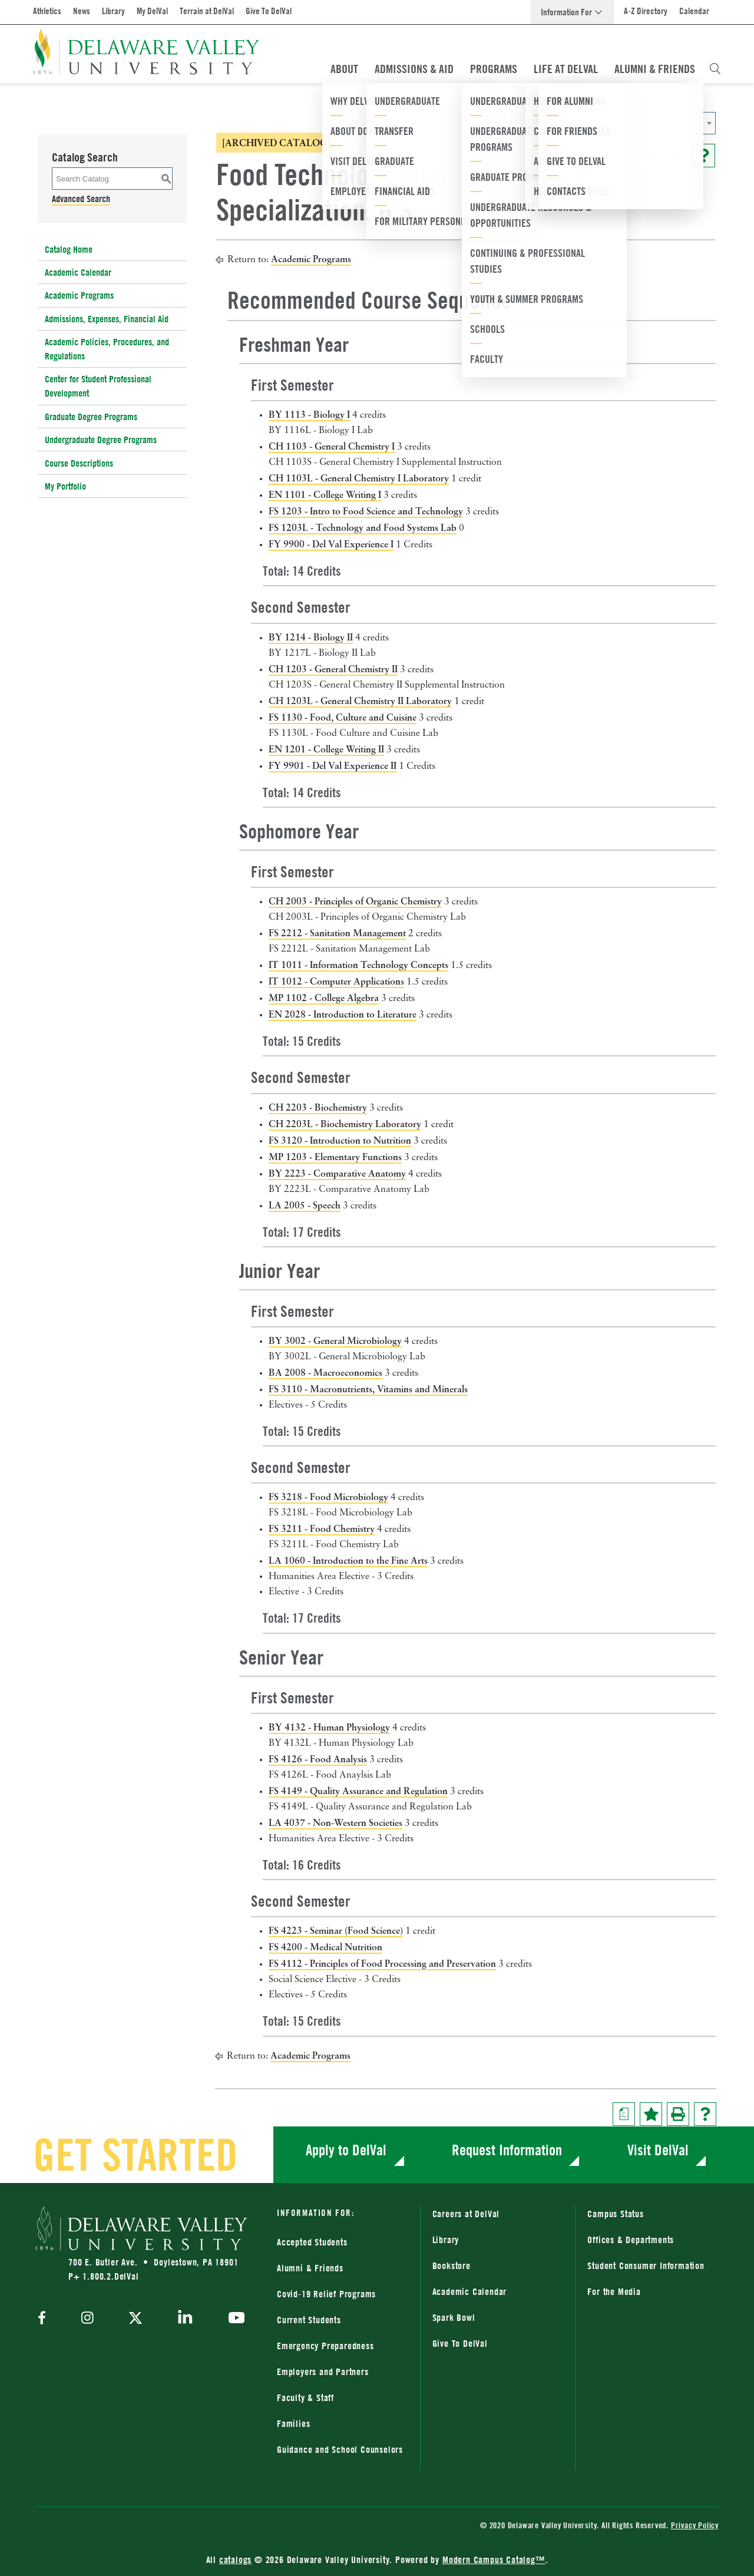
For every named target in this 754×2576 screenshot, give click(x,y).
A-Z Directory (645, 10)
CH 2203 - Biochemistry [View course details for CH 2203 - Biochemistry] (318, 1107)
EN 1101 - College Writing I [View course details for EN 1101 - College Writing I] (325, 494)
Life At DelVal (566, 69)
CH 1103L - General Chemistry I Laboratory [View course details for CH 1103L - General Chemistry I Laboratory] (359, 478)
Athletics (47, 10)
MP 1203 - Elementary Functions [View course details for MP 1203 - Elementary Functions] (335, 1156)
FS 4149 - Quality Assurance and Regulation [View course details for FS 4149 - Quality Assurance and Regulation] (358, 1790)
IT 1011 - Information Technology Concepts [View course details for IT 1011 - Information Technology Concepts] (358, 964)
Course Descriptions (79, 463)
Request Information (507, 2150)
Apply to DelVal (346, 2150)
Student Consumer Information (645, 2265)
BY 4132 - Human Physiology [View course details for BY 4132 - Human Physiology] (329, 1727)
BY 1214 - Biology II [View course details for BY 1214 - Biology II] (311, 637)
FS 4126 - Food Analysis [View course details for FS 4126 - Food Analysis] (318, 1759)
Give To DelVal (269, 10)
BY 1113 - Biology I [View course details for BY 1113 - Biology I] (309, 414)
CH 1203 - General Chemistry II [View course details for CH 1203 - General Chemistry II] (333, 669)
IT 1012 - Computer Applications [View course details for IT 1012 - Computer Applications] (336, 981)
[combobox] (598, 123)
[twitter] (135, 2319)
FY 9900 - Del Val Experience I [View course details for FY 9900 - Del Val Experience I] (331, 544)
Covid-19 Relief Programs (326, 2294)
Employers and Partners (323, 2371)
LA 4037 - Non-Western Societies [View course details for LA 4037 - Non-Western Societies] (335, 1822)
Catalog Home (68, 249)
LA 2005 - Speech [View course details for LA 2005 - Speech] (304, 1205)
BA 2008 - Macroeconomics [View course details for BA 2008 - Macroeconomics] (325, 1372)
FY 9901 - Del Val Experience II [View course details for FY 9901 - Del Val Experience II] (332, 765)
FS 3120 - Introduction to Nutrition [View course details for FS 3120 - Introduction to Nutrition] (340, 1140)
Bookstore (451, 2265)
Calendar (694, 10)
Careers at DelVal (466, 2214)
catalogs (235, 2559)
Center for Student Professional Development (98, 386)
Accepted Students (312, 2242)
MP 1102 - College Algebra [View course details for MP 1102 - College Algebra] (324, 997)
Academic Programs (79, 295)
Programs (493, 69)
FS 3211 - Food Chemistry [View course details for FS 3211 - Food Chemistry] (322, 1528)
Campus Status (615, 2214)
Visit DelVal (658, 2150)
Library (113, 10)
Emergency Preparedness (325, 2346)
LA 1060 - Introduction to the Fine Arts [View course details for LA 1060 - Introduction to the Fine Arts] (348, 1560)
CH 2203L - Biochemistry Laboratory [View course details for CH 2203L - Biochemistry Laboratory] (345, 1124)
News (81, 10)
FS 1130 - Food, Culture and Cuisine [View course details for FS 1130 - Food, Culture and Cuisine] (342, 717)
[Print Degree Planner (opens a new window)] (622, 155)
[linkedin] (185, 2319)
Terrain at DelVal (207, 10)
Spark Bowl (453, 2317)
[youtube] (233, 2319)
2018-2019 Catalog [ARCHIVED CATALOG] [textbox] (559, 123)
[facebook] (44, 2319)
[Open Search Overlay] (715, 69)
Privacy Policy (695, 2525)
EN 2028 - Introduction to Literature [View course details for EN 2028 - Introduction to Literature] (342, 1014)
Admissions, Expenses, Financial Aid (106, 319)
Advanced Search (81, 198)
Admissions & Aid (414, 69)
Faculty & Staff (305, 2397)
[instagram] (87, 2319)
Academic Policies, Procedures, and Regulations (107, 349)
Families (293, 2423)
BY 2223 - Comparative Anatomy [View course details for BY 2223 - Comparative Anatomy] (337, 1173)
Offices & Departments (630, 2239)
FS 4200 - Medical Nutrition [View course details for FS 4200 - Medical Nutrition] (325, 1947)
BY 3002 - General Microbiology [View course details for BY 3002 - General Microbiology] (335, 1340)
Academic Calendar (78, 272)
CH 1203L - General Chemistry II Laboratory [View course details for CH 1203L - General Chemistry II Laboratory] (360, 700)
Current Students (309, 2320)
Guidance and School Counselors (340, 2449)
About (344, 69)
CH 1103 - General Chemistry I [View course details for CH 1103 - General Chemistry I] (332, 446)
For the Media (613, 2291)
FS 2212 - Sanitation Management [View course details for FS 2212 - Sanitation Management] (337, 933)
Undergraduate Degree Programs (101, 439)
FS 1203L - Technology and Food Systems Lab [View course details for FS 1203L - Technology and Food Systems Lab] (363, 527)
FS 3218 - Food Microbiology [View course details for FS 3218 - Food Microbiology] (328, 1496)
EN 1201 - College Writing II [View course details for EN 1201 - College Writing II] (326, 749)
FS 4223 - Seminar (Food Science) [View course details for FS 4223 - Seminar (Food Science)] (336, 1930)
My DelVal (152, 10)
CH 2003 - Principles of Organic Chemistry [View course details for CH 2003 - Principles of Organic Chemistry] (355, 901)
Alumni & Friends (654, 69)
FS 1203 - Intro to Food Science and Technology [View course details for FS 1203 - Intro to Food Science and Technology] (366, 511)
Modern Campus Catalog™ (493, 2559)
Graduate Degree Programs (91, 416)
